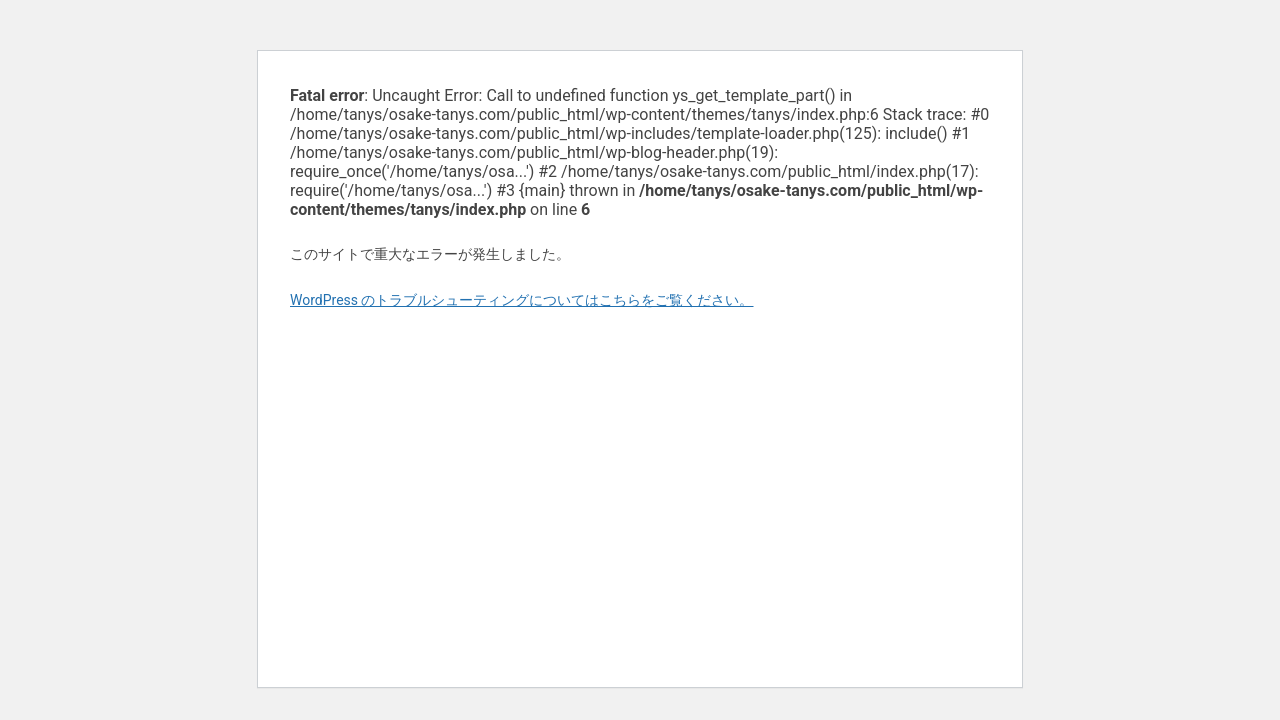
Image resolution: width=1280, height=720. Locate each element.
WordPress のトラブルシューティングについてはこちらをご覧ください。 (522, 300)
